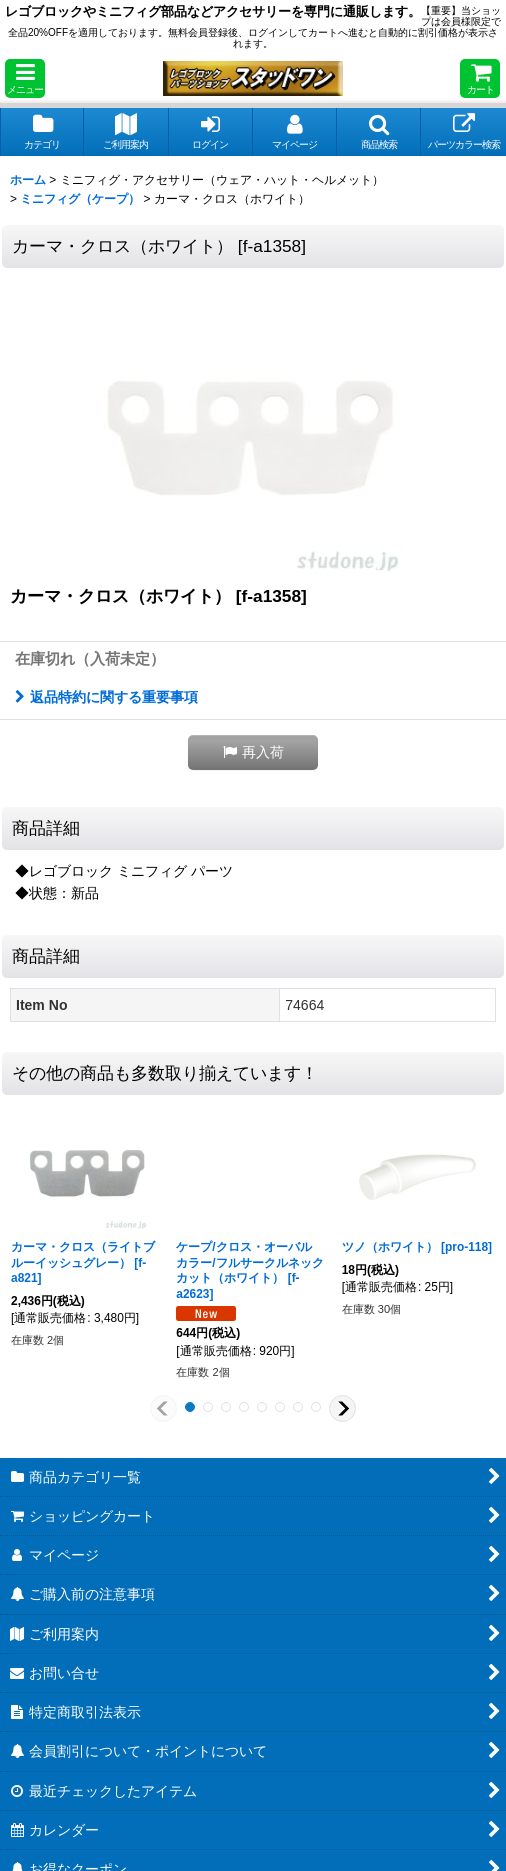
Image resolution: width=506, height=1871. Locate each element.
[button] (25, 78)
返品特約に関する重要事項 (106, 697)
